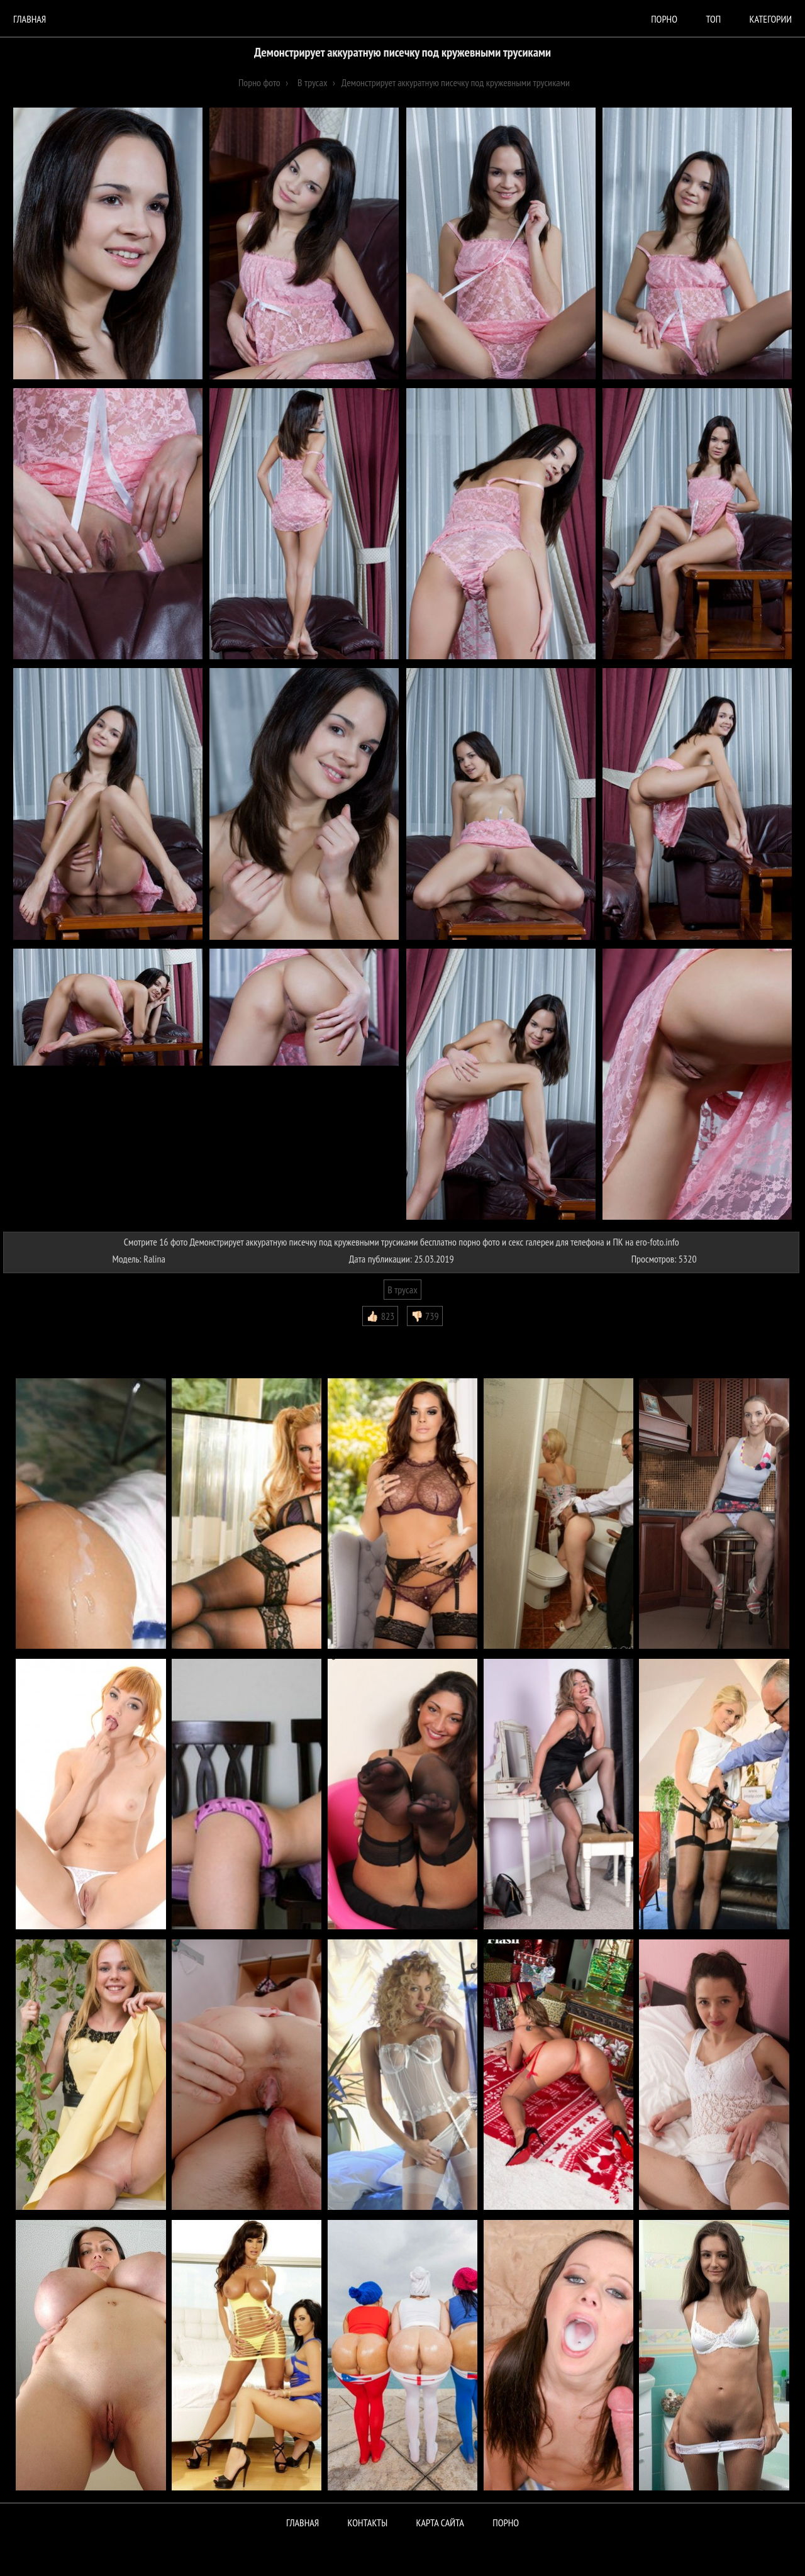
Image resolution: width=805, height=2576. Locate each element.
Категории (771, 19)
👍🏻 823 (380, 1316)
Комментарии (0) (40, 1335)
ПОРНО (505, 2522)
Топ (713, 19)
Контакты (368, 2522)
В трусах (402, 1289)
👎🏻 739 (425, 1316)
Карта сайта (440, 2522)
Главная (29, 19)
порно (664, 19)
